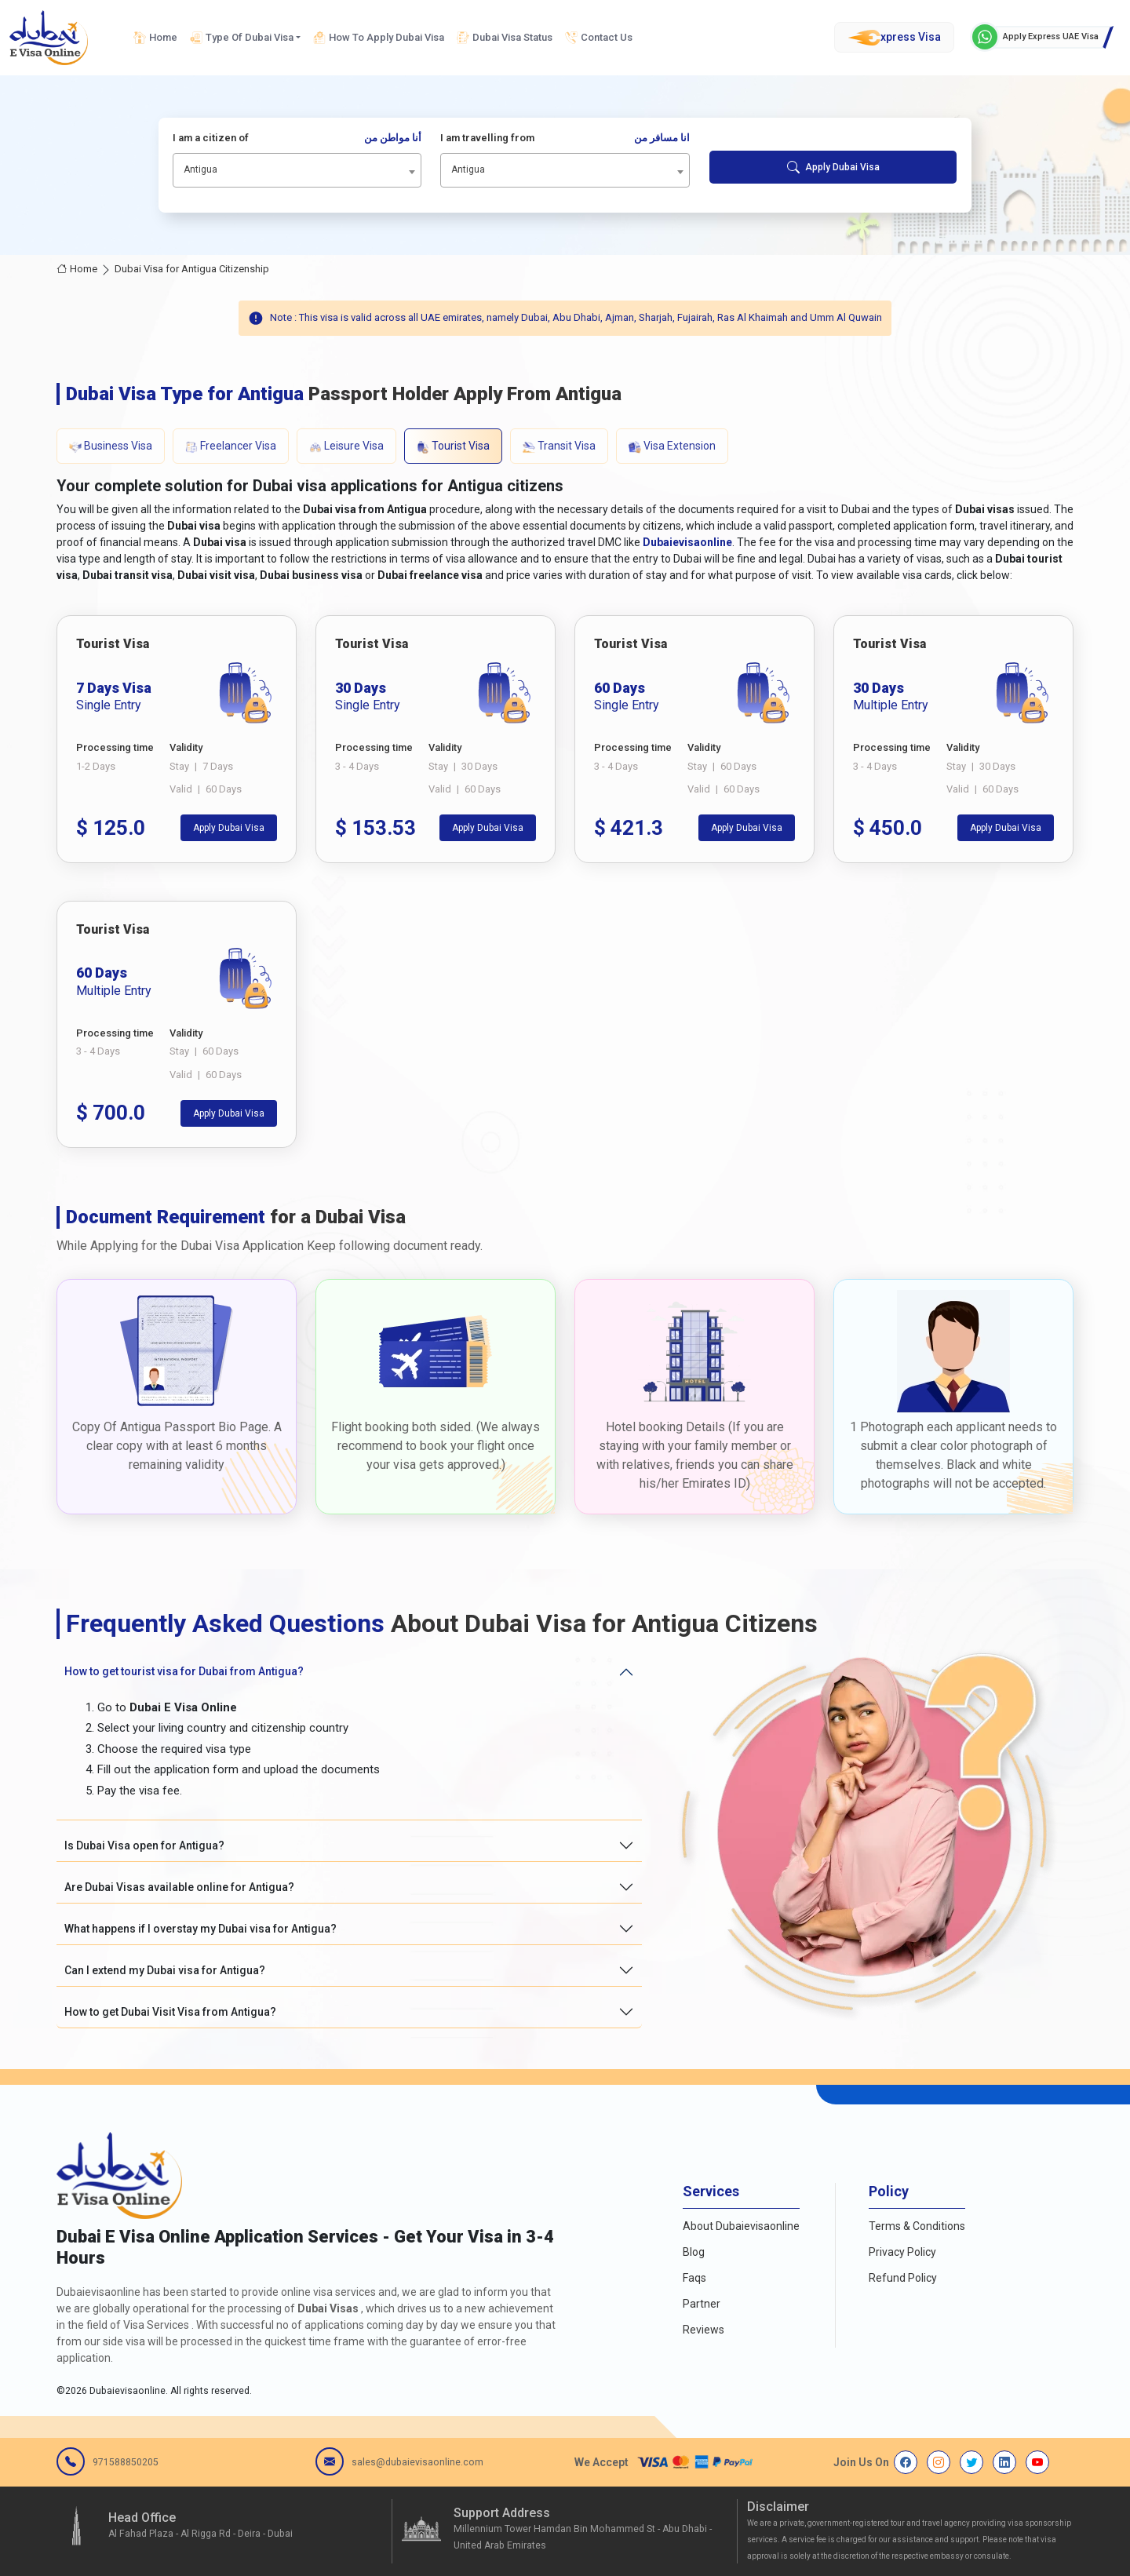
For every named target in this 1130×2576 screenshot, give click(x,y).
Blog (694, 2252)
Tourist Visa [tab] (453, 446)
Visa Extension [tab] (672, 446)
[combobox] (297, 170)
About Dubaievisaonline (741, 2226)
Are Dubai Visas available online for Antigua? (179, 1887)
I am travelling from (565, 138)
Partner (701, 2303)
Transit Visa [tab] (559, 446)
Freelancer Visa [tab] (230, 446)
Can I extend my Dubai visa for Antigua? (164, 1970)
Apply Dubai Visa (833, 167)
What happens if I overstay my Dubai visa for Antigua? (200, 1928)
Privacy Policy (902, 2252)
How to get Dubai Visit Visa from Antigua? (170, 2012)
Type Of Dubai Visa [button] (241, 37)
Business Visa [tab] (110, 446)
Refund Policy (903, 2278)
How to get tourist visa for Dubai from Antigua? (184, 1671)
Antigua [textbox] (200, 169)
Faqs (694, 2278)
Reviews (703, 2329)
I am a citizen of (297, 138)
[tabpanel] (565, 881)
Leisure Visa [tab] (346, 446)
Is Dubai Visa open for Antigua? (144, 1845)
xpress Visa (894, 38)
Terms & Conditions (917, 2226)
